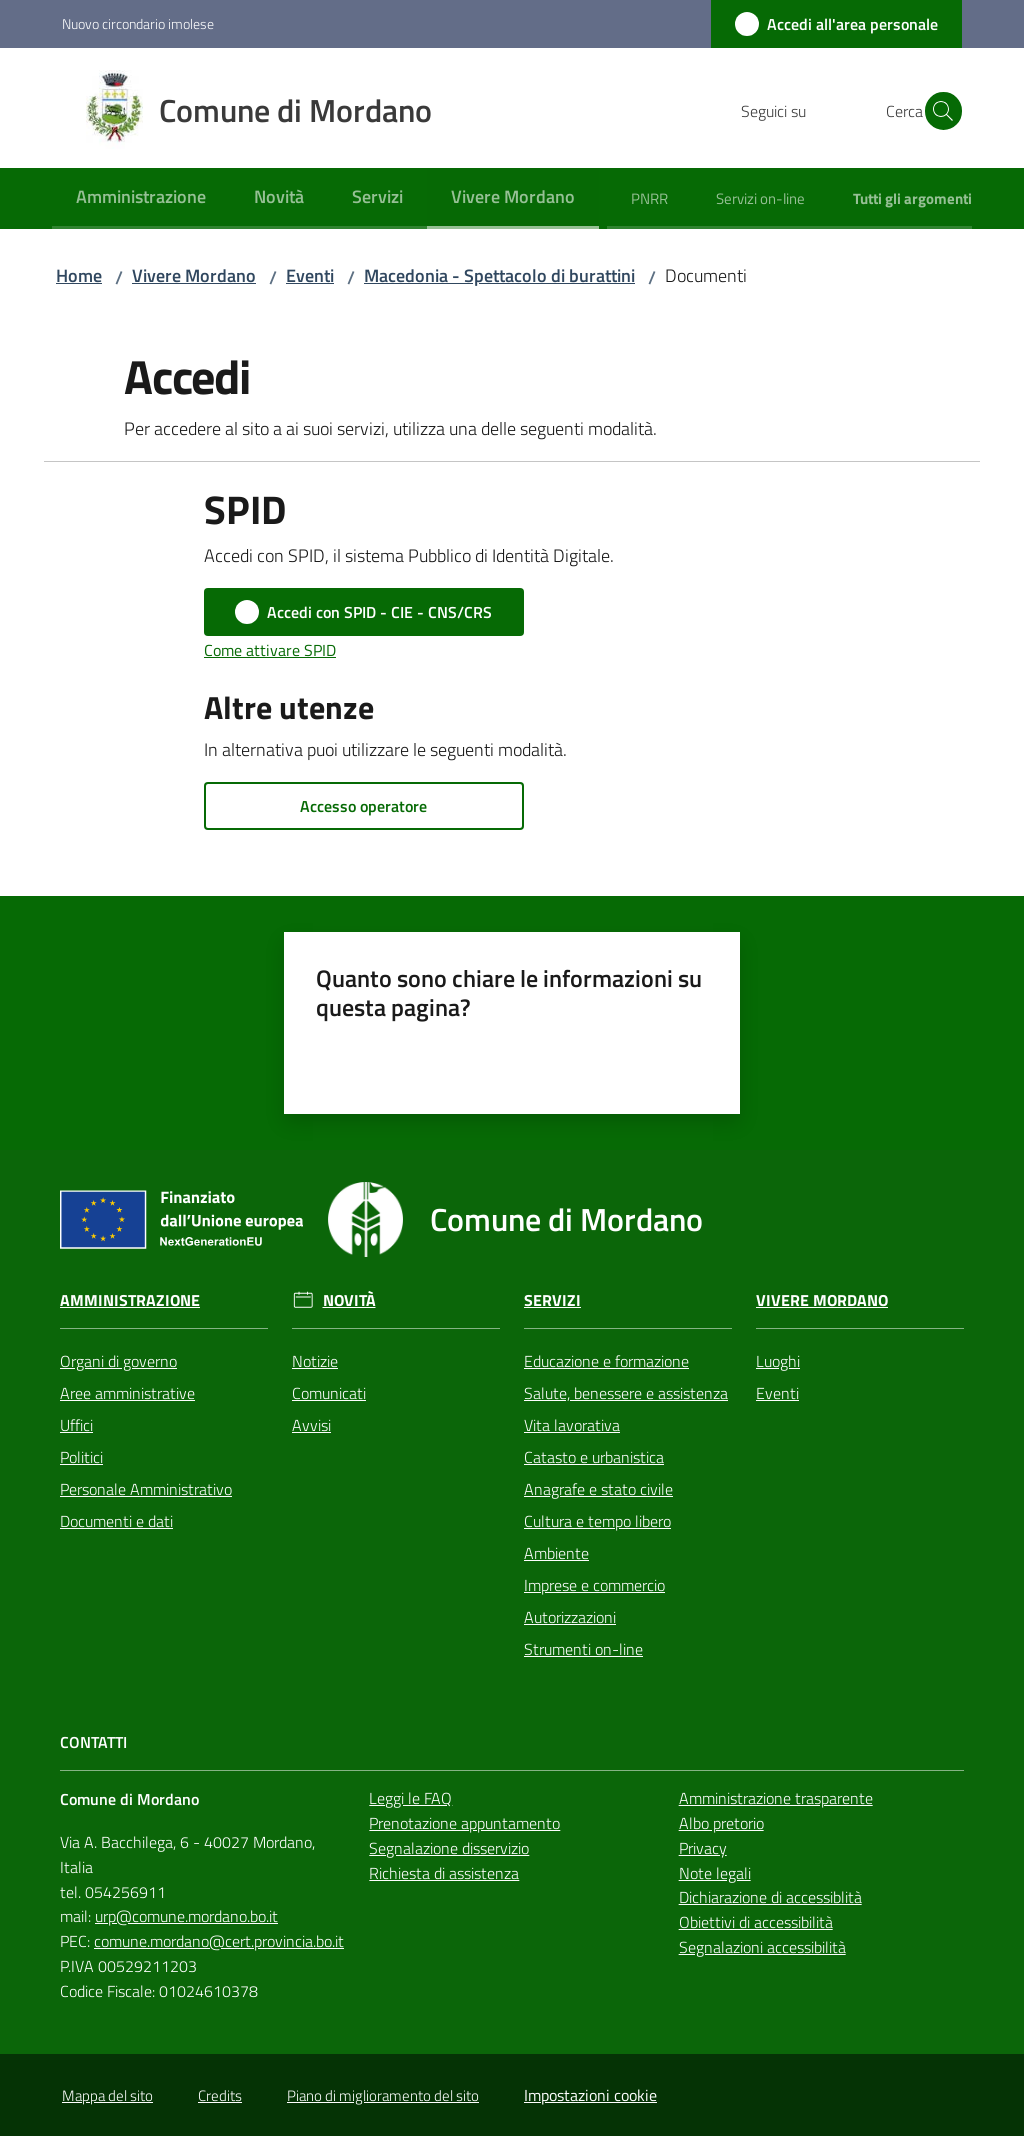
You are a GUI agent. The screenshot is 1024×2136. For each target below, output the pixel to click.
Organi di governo (118, 1361)
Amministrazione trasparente (776, 1798)
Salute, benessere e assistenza (626, 1393)
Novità (349, 1300)
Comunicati (329, 1393)
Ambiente (556, 1553)
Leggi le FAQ (410, 1798)
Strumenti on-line (583, 1649)
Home (79, 275)
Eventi (310, 275)
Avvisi (311, 1425)
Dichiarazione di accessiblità (770, 1897)
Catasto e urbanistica (594, 1457)
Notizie (315, 1361)
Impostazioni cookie (590, 2095)
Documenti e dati (116, 1521)
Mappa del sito (107, 2095)
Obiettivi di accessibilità (756, 1922)
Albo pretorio (721, 1823)
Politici (81, 1457)
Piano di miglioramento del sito (383, 2095)
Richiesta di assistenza (444, 1873)
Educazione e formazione (606, 1361)
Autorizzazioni (570, 1617)
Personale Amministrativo (146, 1489)
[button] (938, 111)
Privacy (703, 1848)
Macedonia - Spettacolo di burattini (499, 275)
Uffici (76, 1425)
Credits (220, 2095)
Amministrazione (130, 1300)
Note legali (715, 1873)
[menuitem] (141, 198)
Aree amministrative (127, 1393)
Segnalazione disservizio (449, 1848)
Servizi (552, 1300)
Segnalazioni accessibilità (762, 1947)
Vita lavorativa (572, 1425)
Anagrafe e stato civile (598, 1489)
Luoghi (778, 1361)
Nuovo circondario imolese (138, 23)
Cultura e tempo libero (597, 1521)
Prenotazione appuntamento (464, 1823)
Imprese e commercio (594, 1585)
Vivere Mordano (194, 275)
